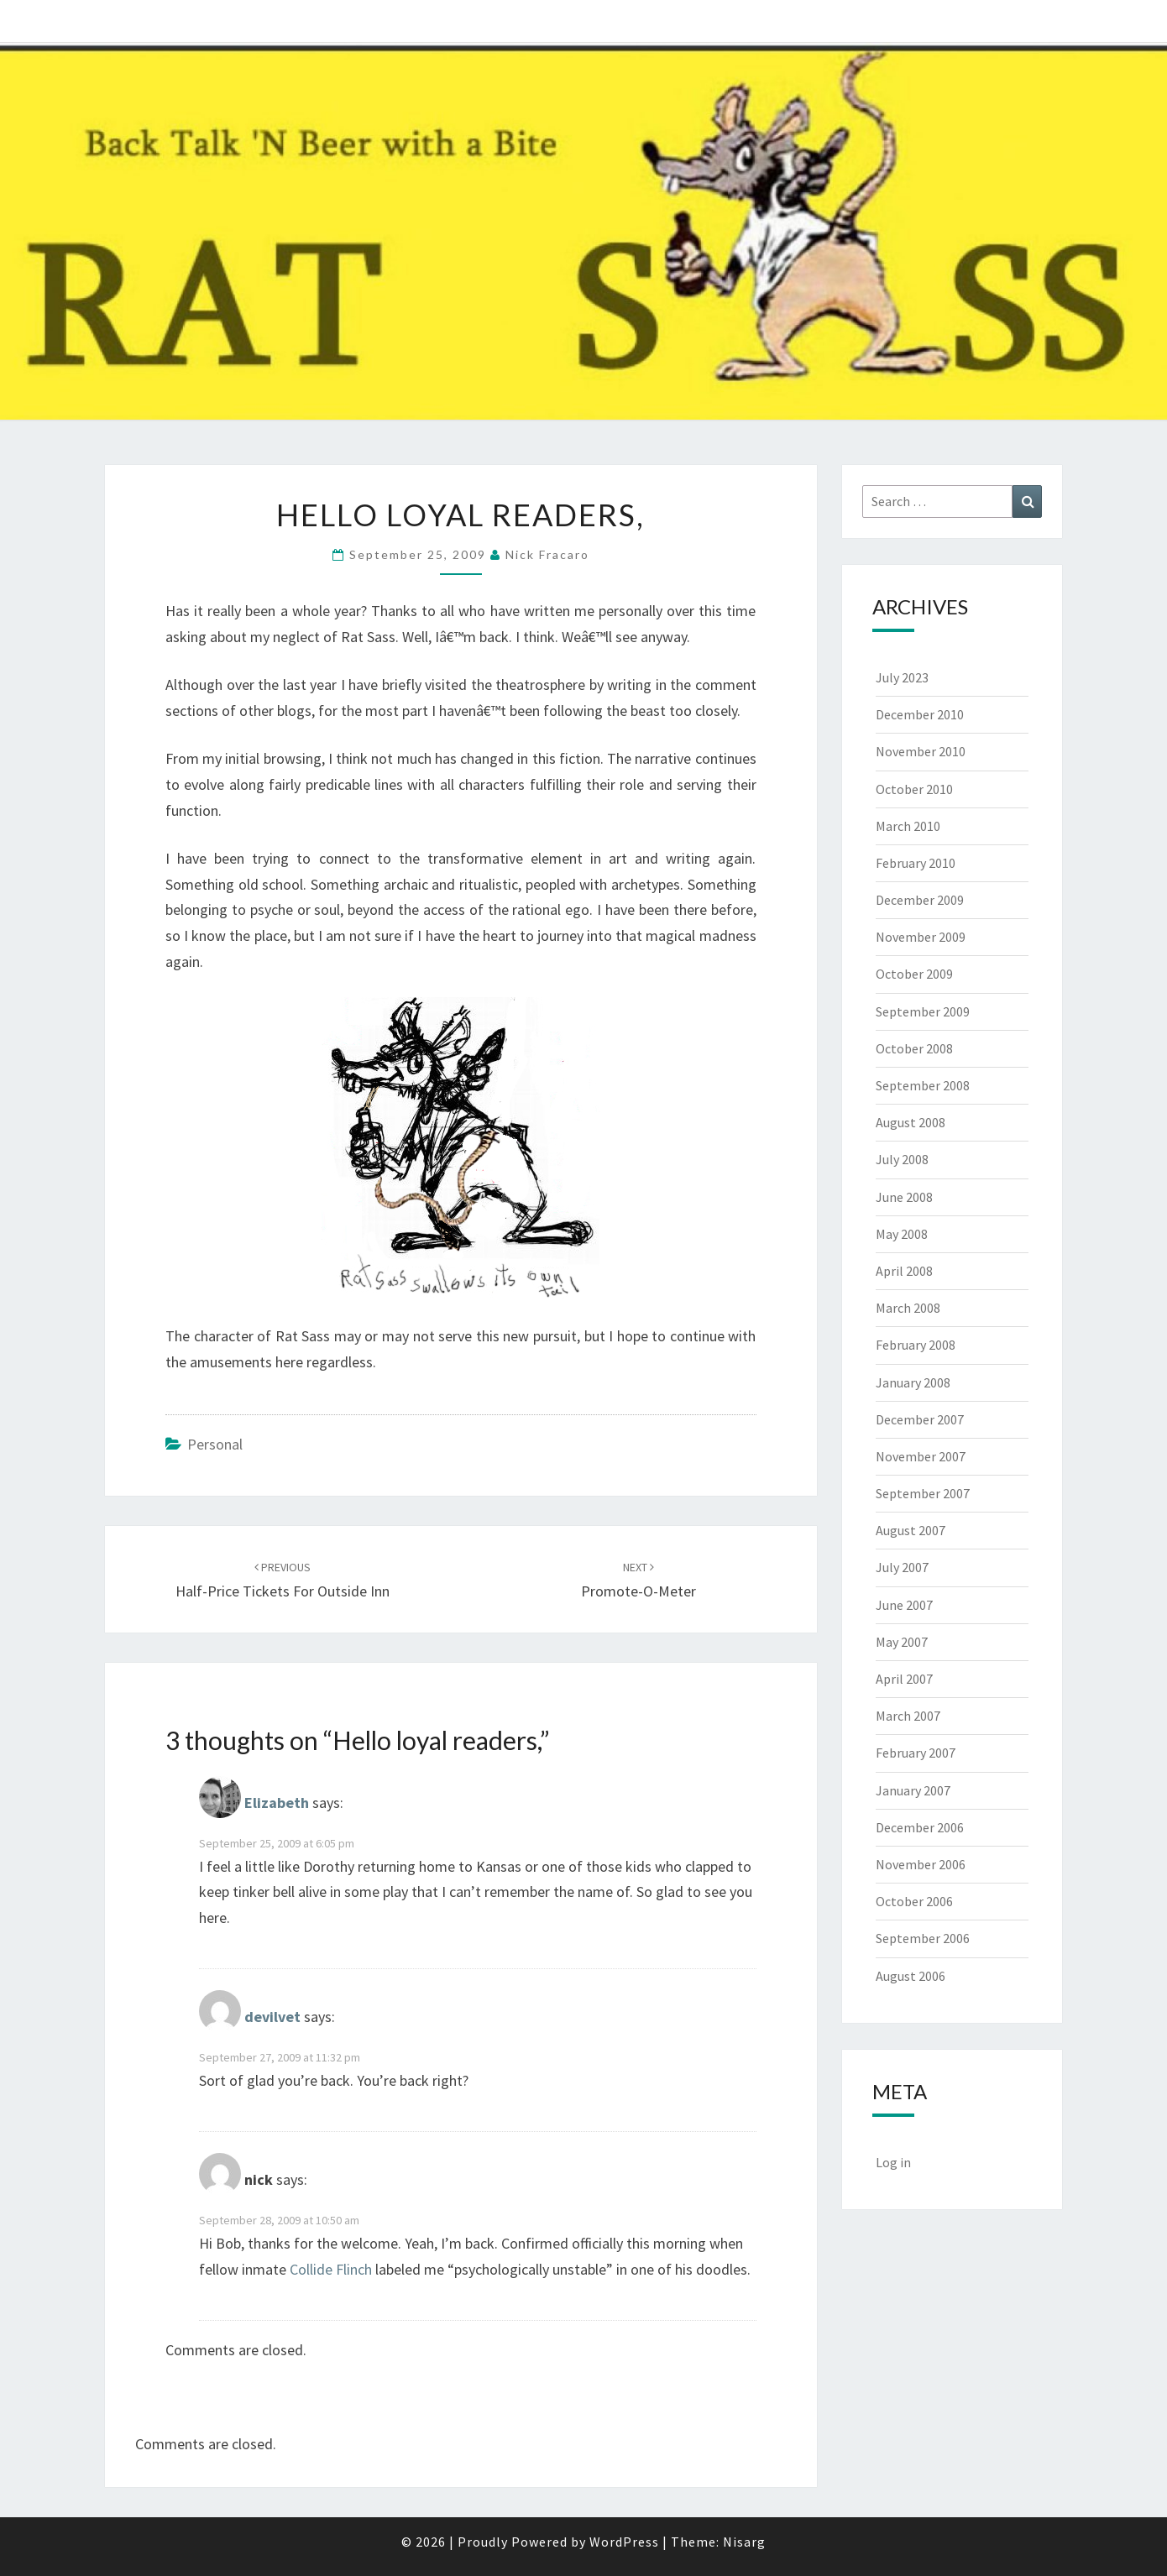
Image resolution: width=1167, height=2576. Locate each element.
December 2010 (920, 714)
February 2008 (915, 1344)
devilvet (272, 2017)
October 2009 (914, 973)
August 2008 (910, 1122)
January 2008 (913, 1382)
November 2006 (921, 1864)
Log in (893, 2162)
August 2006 (910, 1975)
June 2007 (904, 1604)
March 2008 (908, 1307)
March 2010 (908, 826)
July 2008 (902, 1159)
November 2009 (921, 936)
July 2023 (902, 677)
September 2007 (923, 1493)
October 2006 (914, 1901)
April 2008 (904, 1270)
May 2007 (902, 1641)
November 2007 (921, 1456)
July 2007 (902, 1567)
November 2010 (921, 751)
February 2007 (915, 1752)
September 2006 (923, 1938)
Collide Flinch (331, 2269)
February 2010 (915, 862)
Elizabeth (276, 1802)
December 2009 (920, 899)
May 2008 (902, 1233)
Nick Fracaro (547, 554)
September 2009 (923, 1011)
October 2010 (914, 789)
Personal (215, 1444)
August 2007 (910, 1530)
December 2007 (920, 1419)
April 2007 (904, 1678)
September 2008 (923, 1085)
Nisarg (744, 2541)
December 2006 (920, 1827)
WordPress (624, 2541)
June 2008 (904, 1197)
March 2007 (908, 1715)
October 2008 (914, 1048)
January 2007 (913, 1790)
